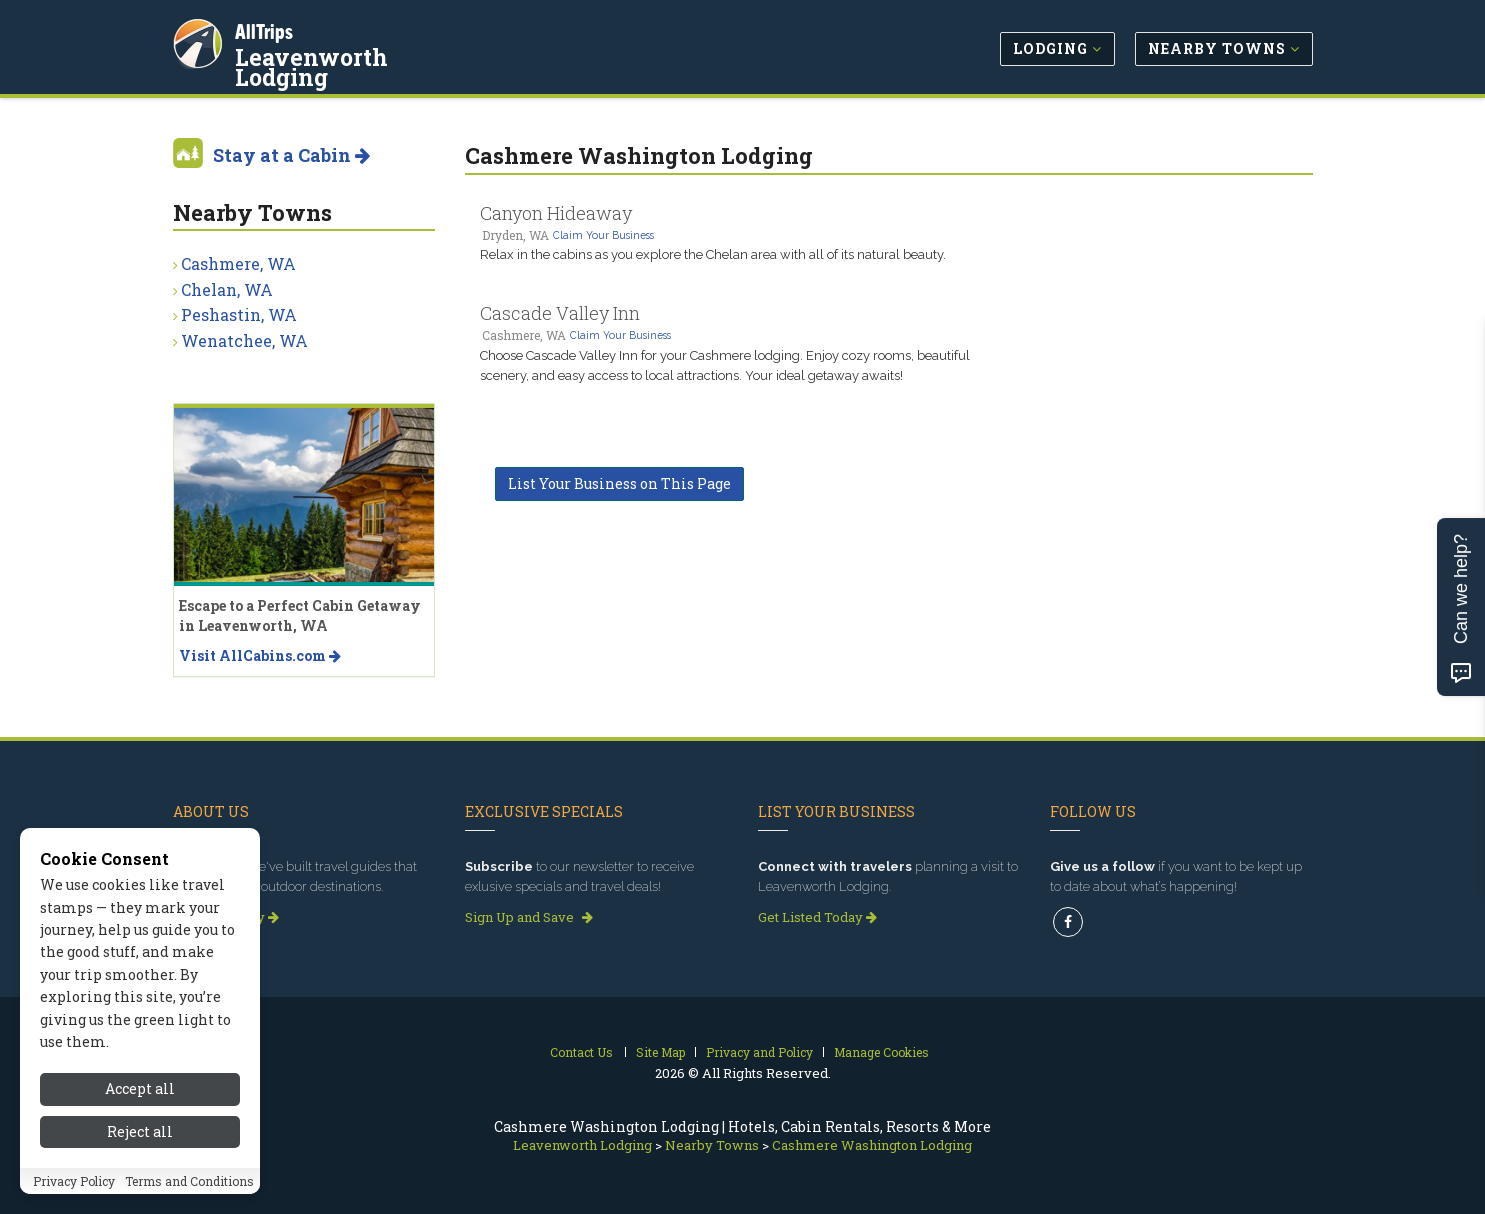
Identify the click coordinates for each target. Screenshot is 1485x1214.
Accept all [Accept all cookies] (140, 1088)
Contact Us (581, 1052)
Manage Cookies (881, 1052)
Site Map (660, 1052)
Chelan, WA (227, 289)
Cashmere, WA (238, 263)
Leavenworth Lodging (365, 54)
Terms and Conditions (189, 1181)
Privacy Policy (74, 1181)
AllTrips (268, 28)
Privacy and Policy (759, 1052)
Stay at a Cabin (291, 155)
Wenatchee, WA (244, 340)
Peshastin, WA (239, 314)
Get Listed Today (817, 917)
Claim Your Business (603, 235)
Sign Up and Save (529, 917)
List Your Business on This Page (619, 483)
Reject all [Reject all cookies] (140, 1131)
